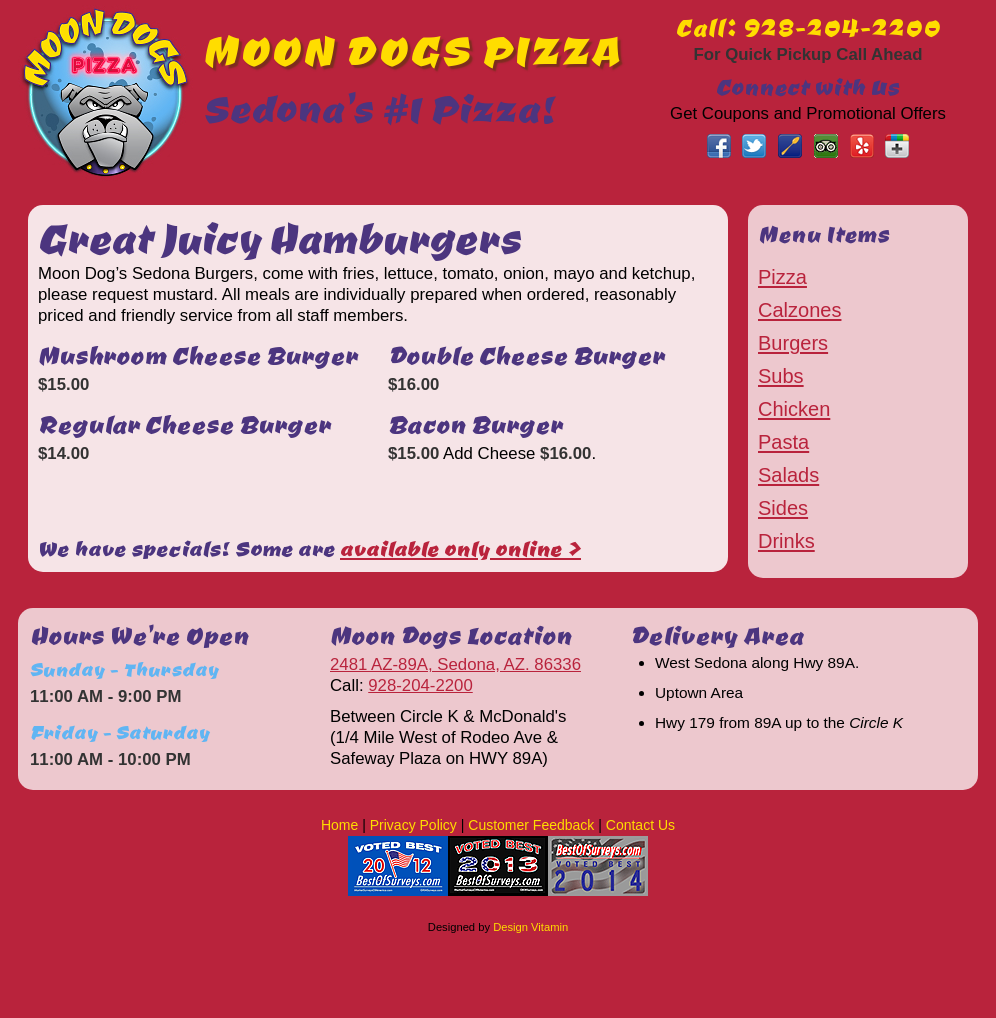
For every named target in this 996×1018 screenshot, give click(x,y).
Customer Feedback (531, 825)
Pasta (783, 442)
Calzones (799, 310)
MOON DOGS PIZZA (412, 49)
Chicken (794, 409)
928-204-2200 (420, 685)
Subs (781, 376)
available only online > (460, 548)
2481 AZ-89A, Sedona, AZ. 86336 (455, 664)
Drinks (786, 541)
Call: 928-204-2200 (808, 27)
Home (339, 825)
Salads (788, 475)
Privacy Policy (413, 825)
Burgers (793, 343)
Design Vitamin (530, 927)
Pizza (782, 277)
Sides (783, 508)
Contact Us (640, 825)
